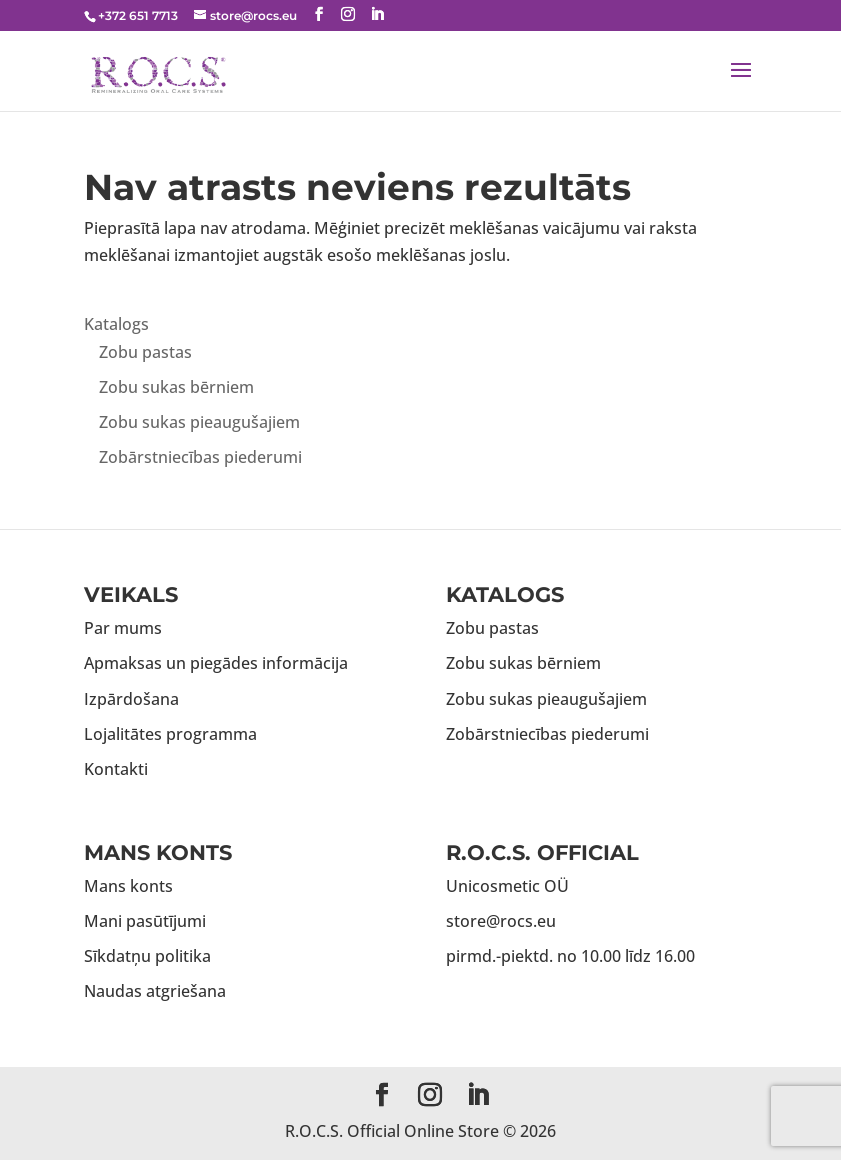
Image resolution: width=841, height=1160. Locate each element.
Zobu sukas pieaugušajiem (199, 422)
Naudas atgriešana (155, 991)
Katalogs (116, 324)
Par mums (123, 628)
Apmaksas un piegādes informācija (216, 663)
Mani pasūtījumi (145, 921)
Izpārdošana (131, 699)
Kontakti (116, 769)
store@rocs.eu (501, 921)
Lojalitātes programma (170, 734)
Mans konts (128, 886)
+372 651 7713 (138, 15)
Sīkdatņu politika (147, 956)
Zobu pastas (145, 352)
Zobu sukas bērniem (176, 387)
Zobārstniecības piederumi (200, 457)
